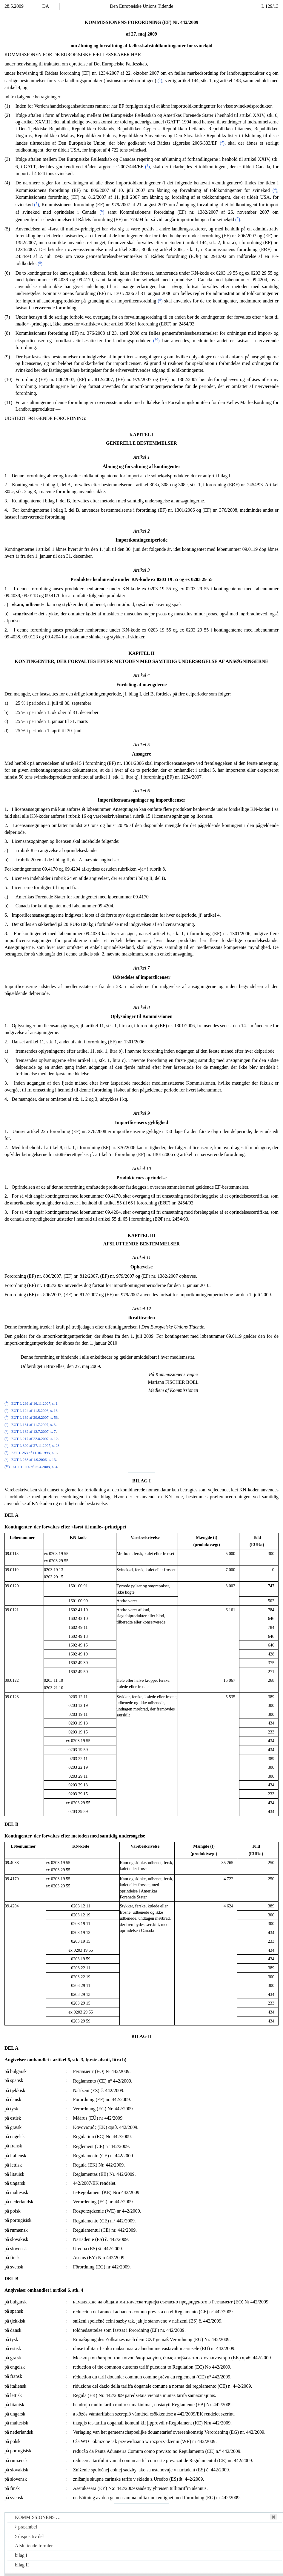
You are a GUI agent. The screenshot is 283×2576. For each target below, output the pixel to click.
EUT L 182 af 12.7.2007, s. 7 (33, 1432)
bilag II (22, 2564)
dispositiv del (29, 2536)
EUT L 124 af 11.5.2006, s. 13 (34, 1411)
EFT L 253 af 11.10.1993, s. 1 (34, 1453)
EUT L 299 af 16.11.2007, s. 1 (34, 1403)
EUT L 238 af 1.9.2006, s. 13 (33, 1460)
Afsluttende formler (34, 2545)
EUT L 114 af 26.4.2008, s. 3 (35, 1467)
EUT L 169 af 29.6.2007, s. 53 (34, 1417)
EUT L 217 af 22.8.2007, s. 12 (34, 1439)
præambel (26, 2526)
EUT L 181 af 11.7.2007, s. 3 (33, 1425)
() (160, 80)
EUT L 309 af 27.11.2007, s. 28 (35, 1446)
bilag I (21, 2555)
